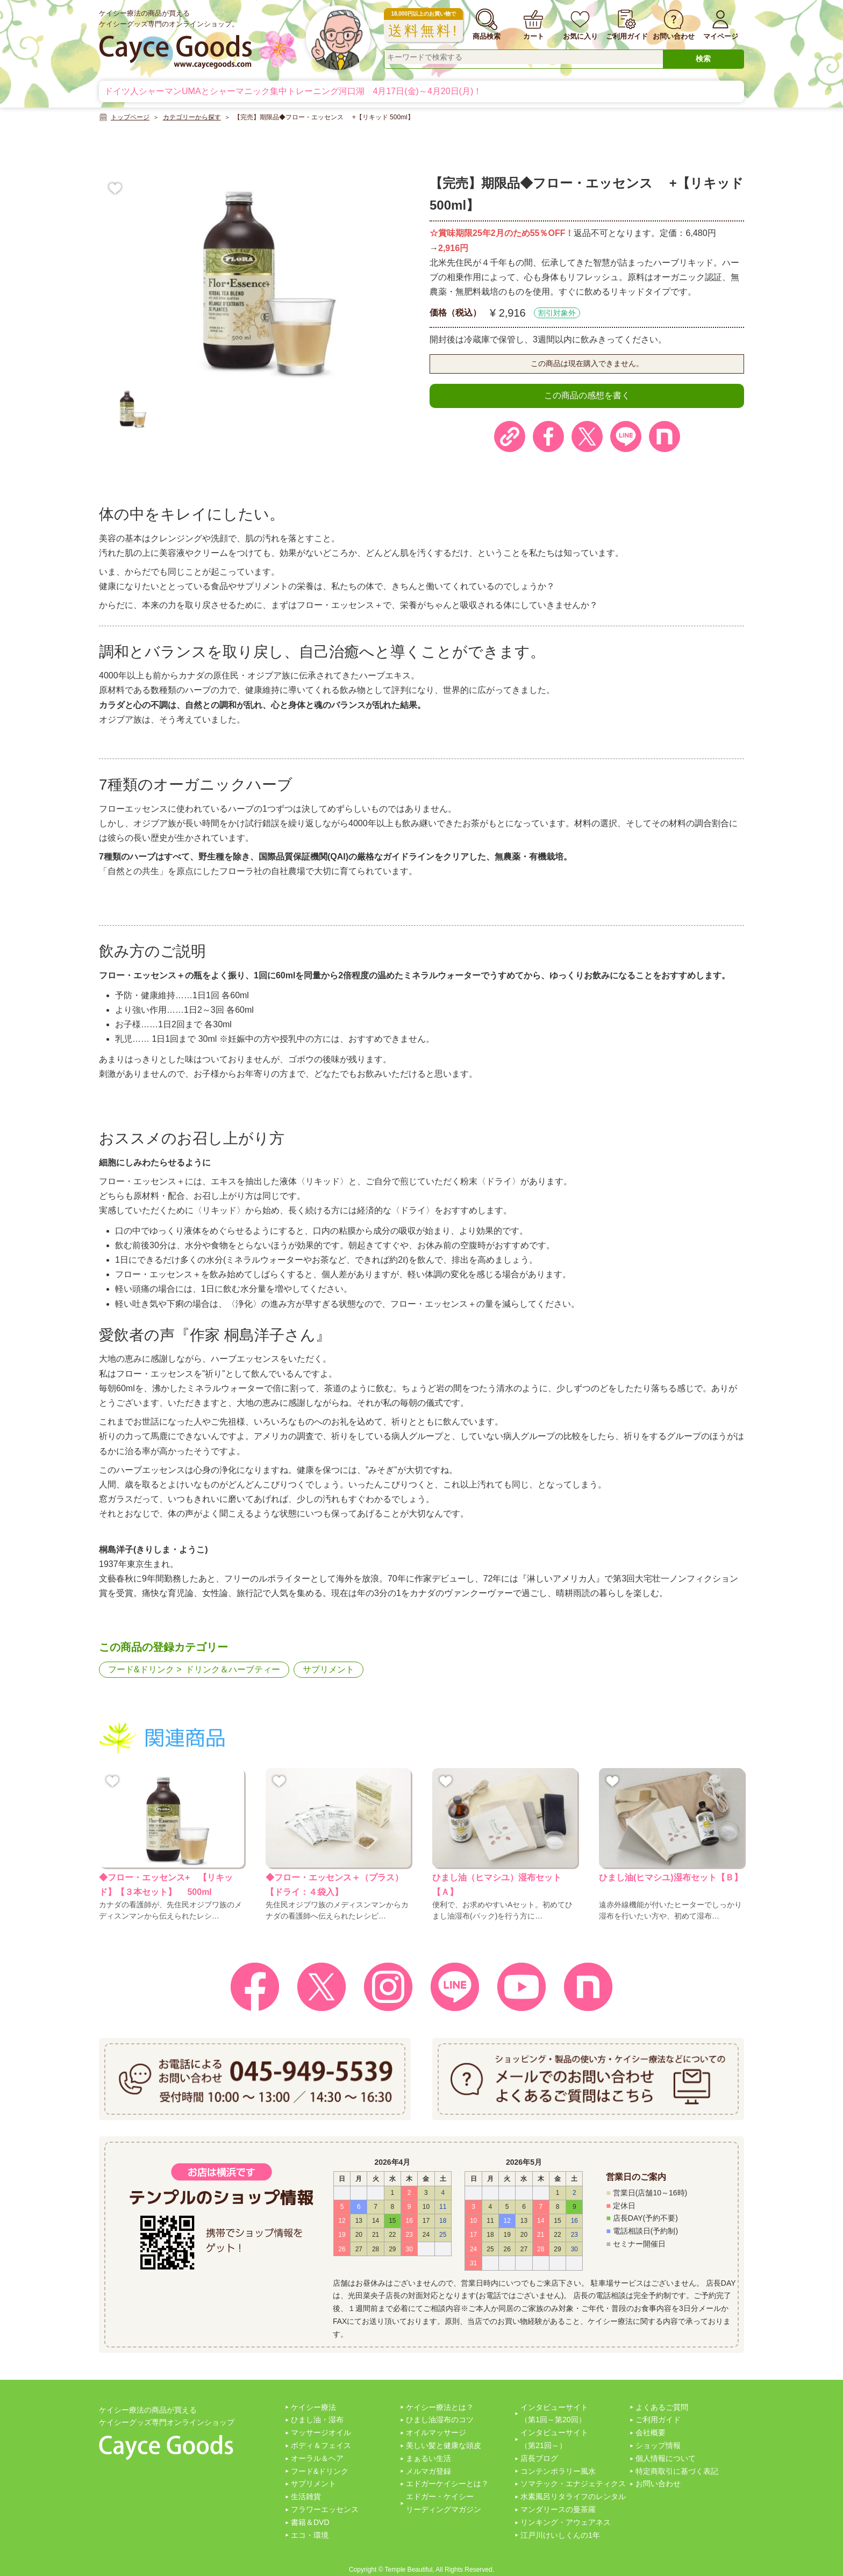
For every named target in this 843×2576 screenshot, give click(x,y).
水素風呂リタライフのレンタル (573, 2496)
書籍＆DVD (310, 2522)
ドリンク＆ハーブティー (232, 1669)
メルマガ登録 (428, 2471)
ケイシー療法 (313, 2407)
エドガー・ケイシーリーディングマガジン (443, 2503)
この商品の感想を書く (587, 395)
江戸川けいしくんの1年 (560, 2535)
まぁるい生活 (428, 2458)
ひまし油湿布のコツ (440, 2419)
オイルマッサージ (436, 2432)
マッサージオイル (321, 2432)
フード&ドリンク (141, 1669)
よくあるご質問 (661, 2407)
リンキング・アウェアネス (565, 2522)
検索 (703, 58)
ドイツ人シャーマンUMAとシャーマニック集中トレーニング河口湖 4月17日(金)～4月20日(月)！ (293, 91)
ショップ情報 (658, 2445)
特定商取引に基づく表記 (676, 2471)
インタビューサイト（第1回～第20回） (554, 2413)
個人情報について (665, 2458)
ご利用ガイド (658, 2419)
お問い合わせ (658, 2483)
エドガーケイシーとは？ (447, 2483)
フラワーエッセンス (325, 2509)
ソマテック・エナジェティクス (573, 2483)
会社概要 (650, 2432)
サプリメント (328, 1669)
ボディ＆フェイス (321, 2445)
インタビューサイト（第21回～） (554, 2439)
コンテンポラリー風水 (558, 2471)
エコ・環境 (309, 2535)
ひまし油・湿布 (317, 2419)
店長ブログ (539, 2458)
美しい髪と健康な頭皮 (443, 2445)
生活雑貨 (306, 2496)
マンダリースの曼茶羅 (558, 2509)
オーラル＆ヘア (317, 2458)
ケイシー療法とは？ (440, 2407)
